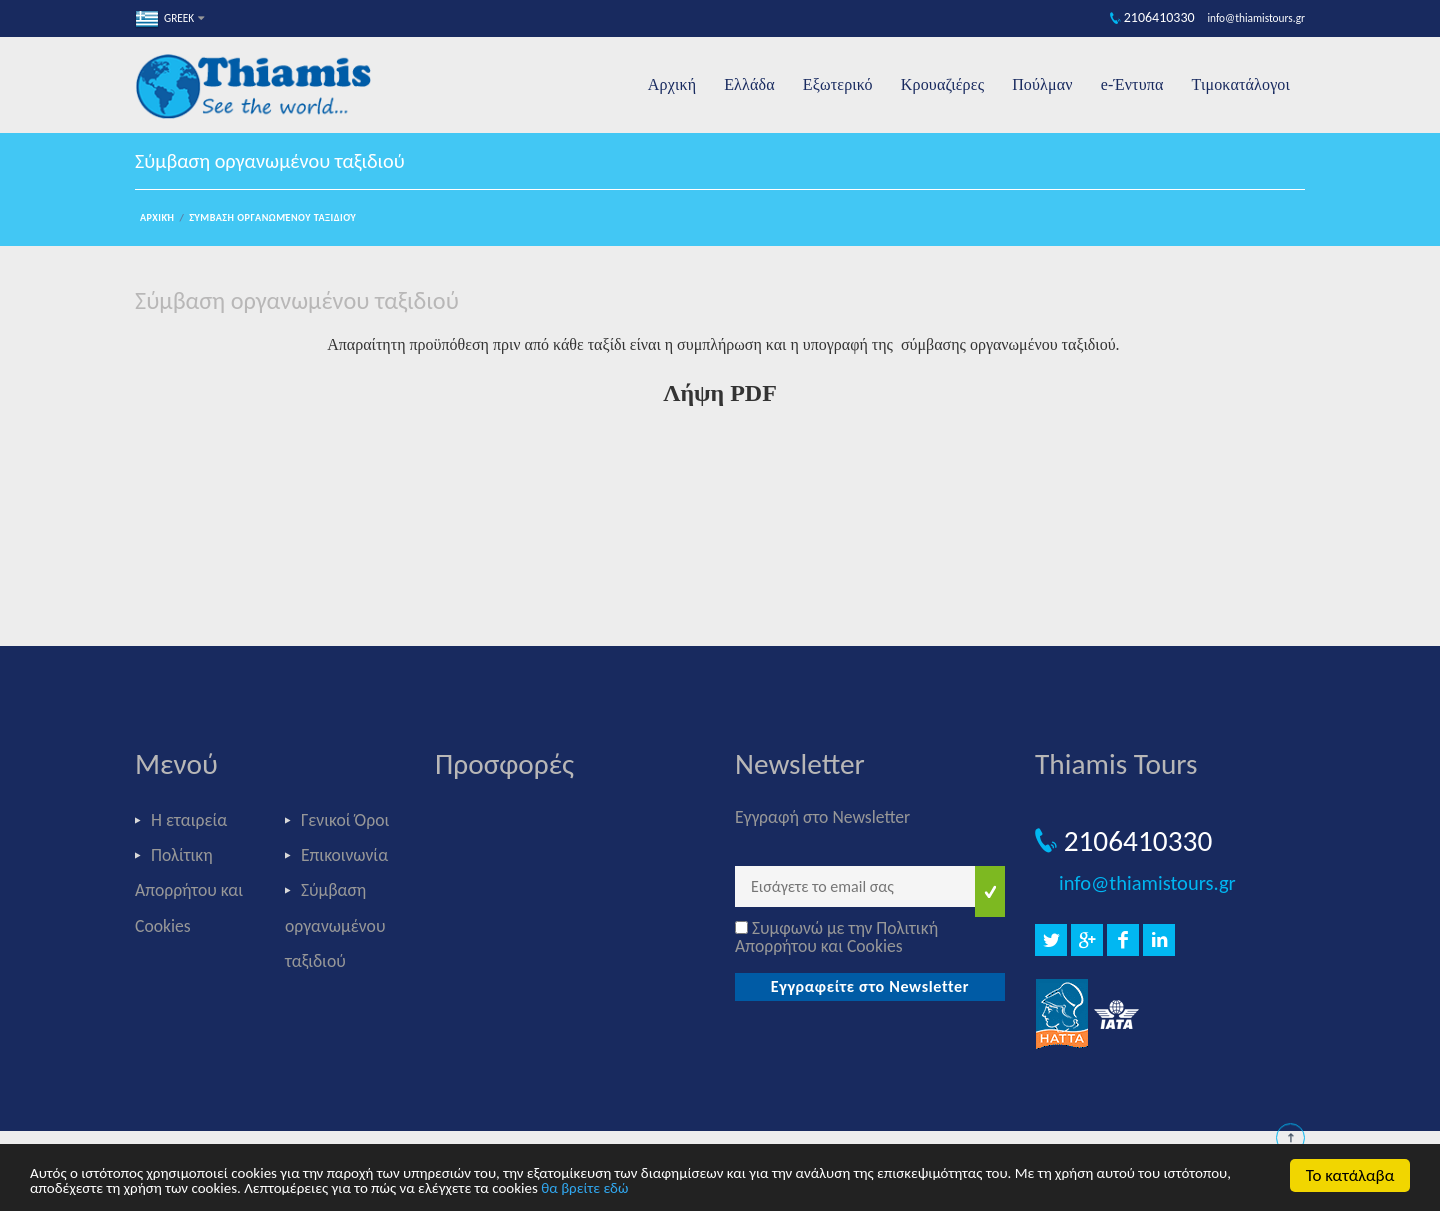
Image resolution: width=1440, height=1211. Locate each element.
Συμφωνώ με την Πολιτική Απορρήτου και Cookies (836, 937)
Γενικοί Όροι (345, 820)
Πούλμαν (1042, 84)
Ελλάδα (749, 84)
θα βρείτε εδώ (584, 1189)
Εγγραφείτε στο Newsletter (870, 986)
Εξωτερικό (838, 84)
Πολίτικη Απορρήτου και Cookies (189, 890)
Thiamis (260, 88)
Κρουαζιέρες (942, 84)
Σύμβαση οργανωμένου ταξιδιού (272, 217)
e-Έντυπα (1132, 84)
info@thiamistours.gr (1147, 883)
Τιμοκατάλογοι (1241, 84)
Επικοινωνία (344, 855)
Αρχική (672, 84)
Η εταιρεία (189, 820)
